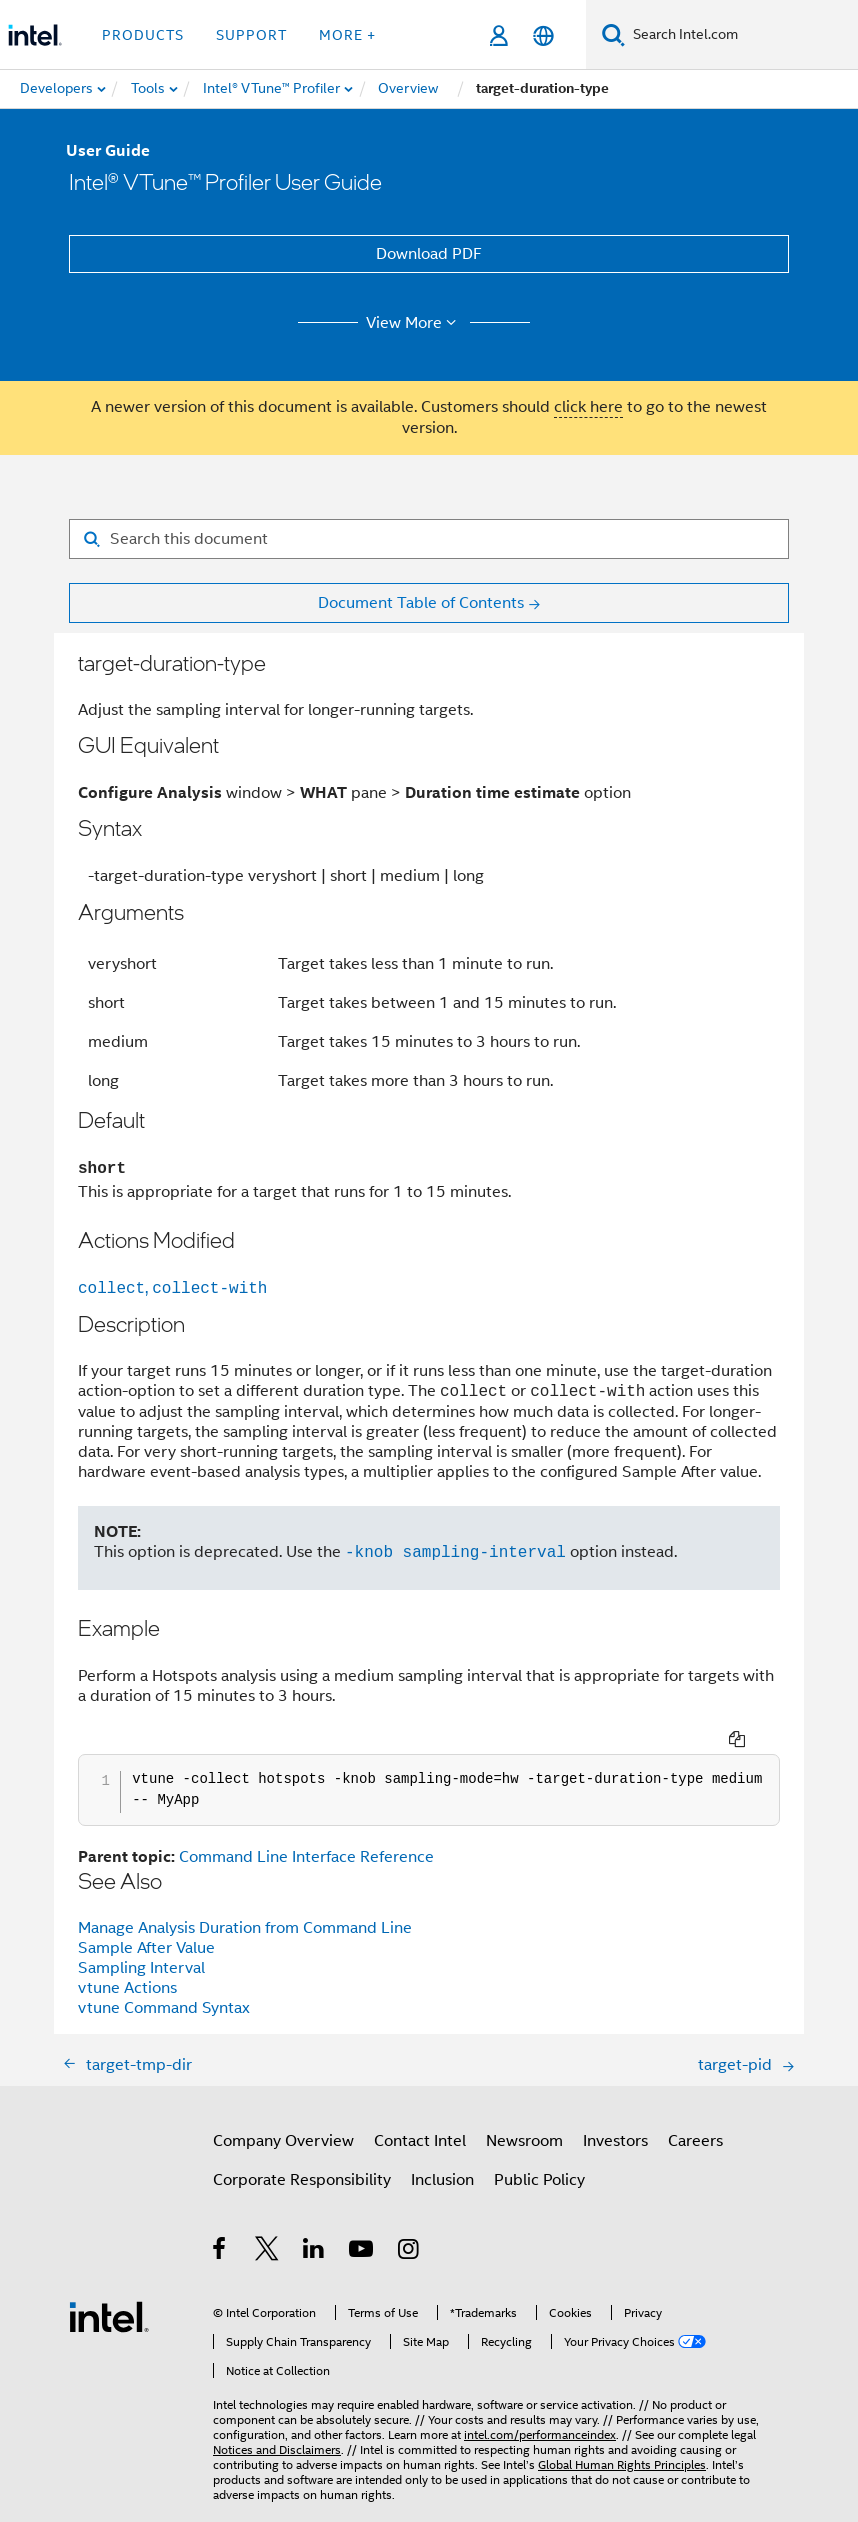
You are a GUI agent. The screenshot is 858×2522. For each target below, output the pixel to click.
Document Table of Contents (421, 603)
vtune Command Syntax (164, 1981)
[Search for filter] (429, 539)
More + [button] (347, 35)
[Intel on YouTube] (362, 2225)
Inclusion (442, 2153)
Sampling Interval (141, 1941)
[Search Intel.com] (741, 35)
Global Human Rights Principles (622, 2437)
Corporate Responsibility (302, 2153)
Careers (695, 2114)
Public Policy (539, 2153)
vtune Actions (127, 1961)
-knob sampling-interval (455, 1552)
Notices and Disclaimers (277, 2422)
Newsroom (524, 2114)
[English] (543, 35)
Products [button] (143, 35)
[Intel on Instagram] (409, 2225)
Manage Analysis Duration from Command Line (245, 1901)
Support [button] (251, 35)
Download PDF (429, 254)
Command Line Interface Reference (306, 1830)
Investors (615, 2114)
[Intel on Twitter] (267, 2225)
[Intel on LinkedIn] (314, 2225)
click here (588, 407)
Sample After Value (146, 1921)
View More (414, 323)
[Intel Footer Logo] (109, 2289)
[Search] (613, 34)
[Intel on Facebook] (220, 2225)
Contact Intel (420, 2114)
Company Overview (283, 2114)
